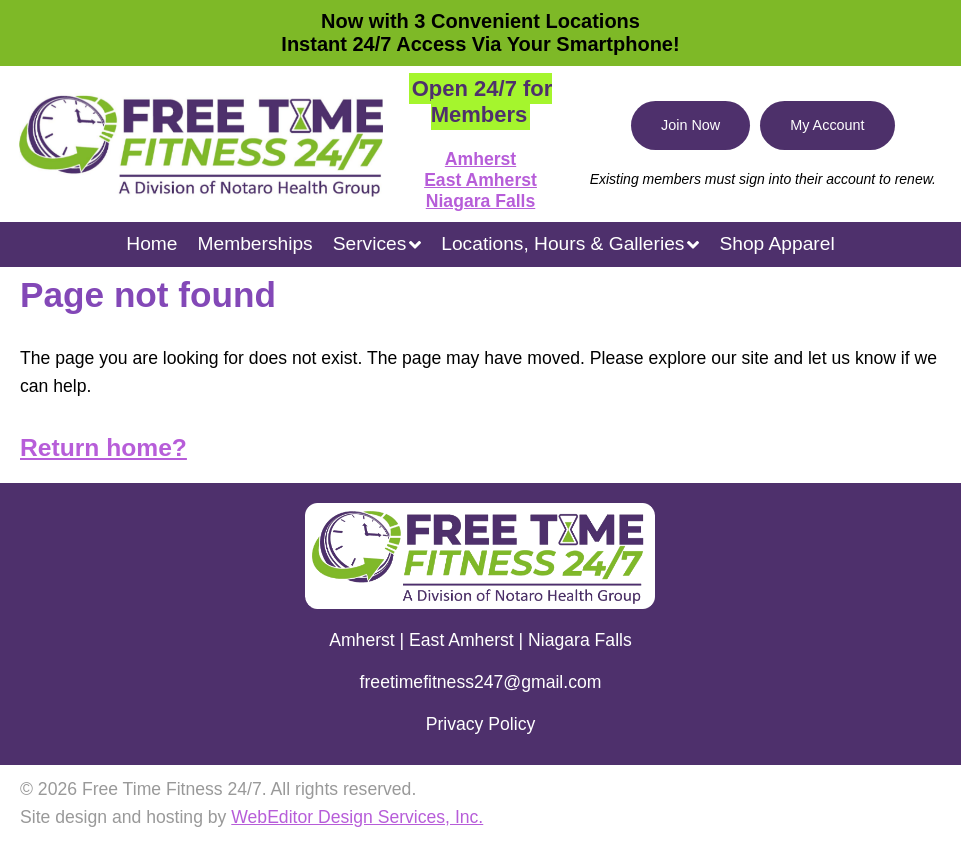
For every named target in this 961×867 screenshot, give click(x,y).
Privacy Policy (481, 724)
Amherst (480, 159)
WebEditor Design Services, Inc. (357, 817)
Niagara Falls (481, 201)
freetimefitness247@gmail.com (481, 682)
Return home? (103, 447)
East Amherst (480, 180)
